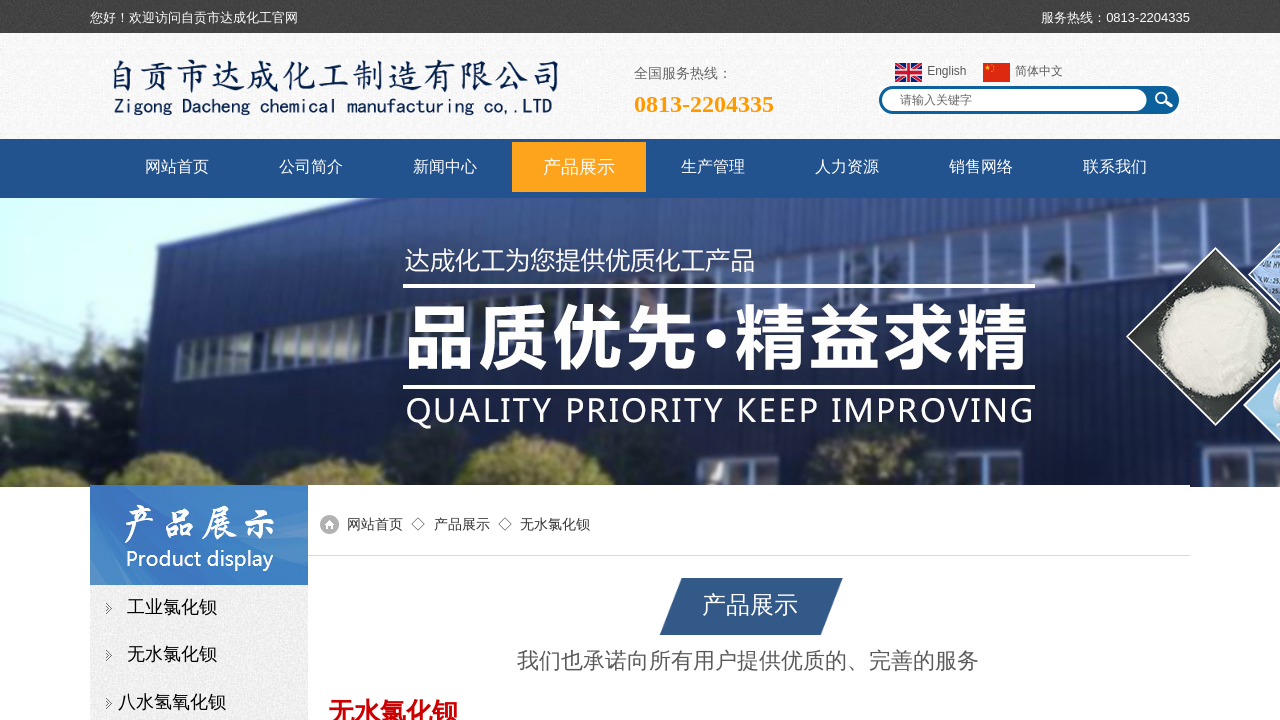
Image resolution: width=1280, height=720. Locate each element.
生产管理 (713, 166)
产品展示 (579, 167)
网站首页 (177, 166)
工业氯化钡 (172, 607)
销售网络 (981, 166)
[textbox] (1016, 100)
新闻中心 (445, 166)
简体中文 (1023, 72)
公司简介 (311, 166)
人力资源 (847, 166)
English (930, 72)
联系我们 (1115, 166)
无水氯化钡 (172, 654)
